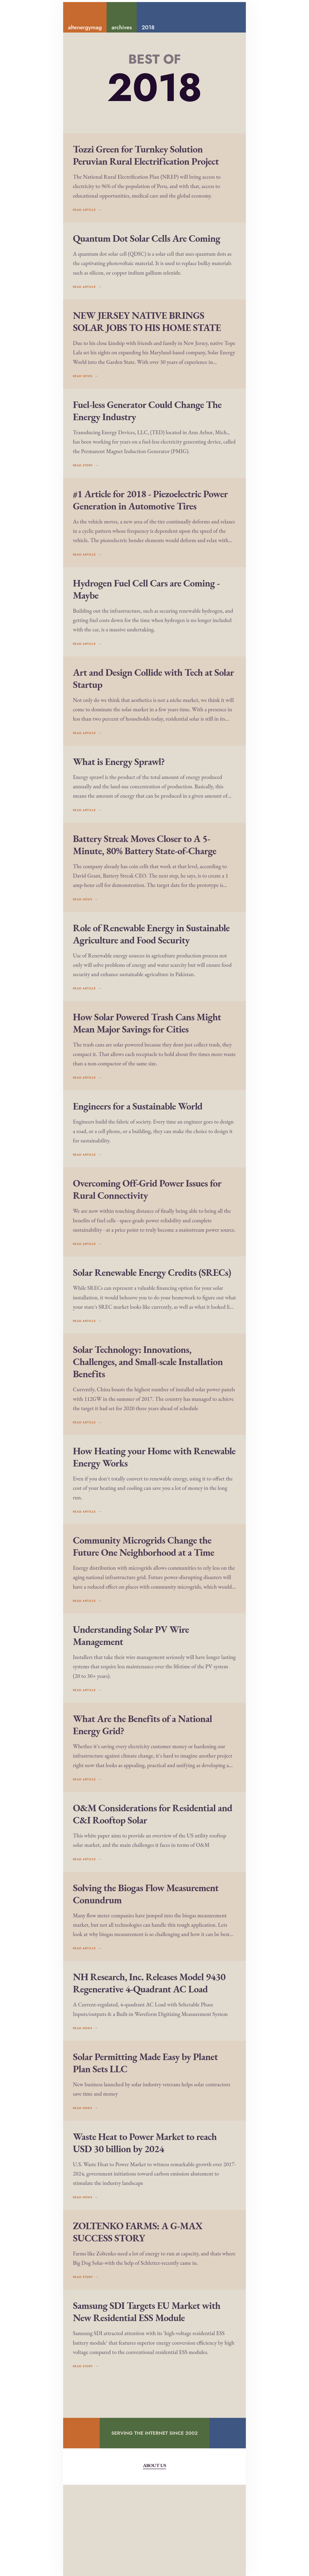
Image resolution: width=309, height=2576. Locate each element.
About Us (154, 2556)
